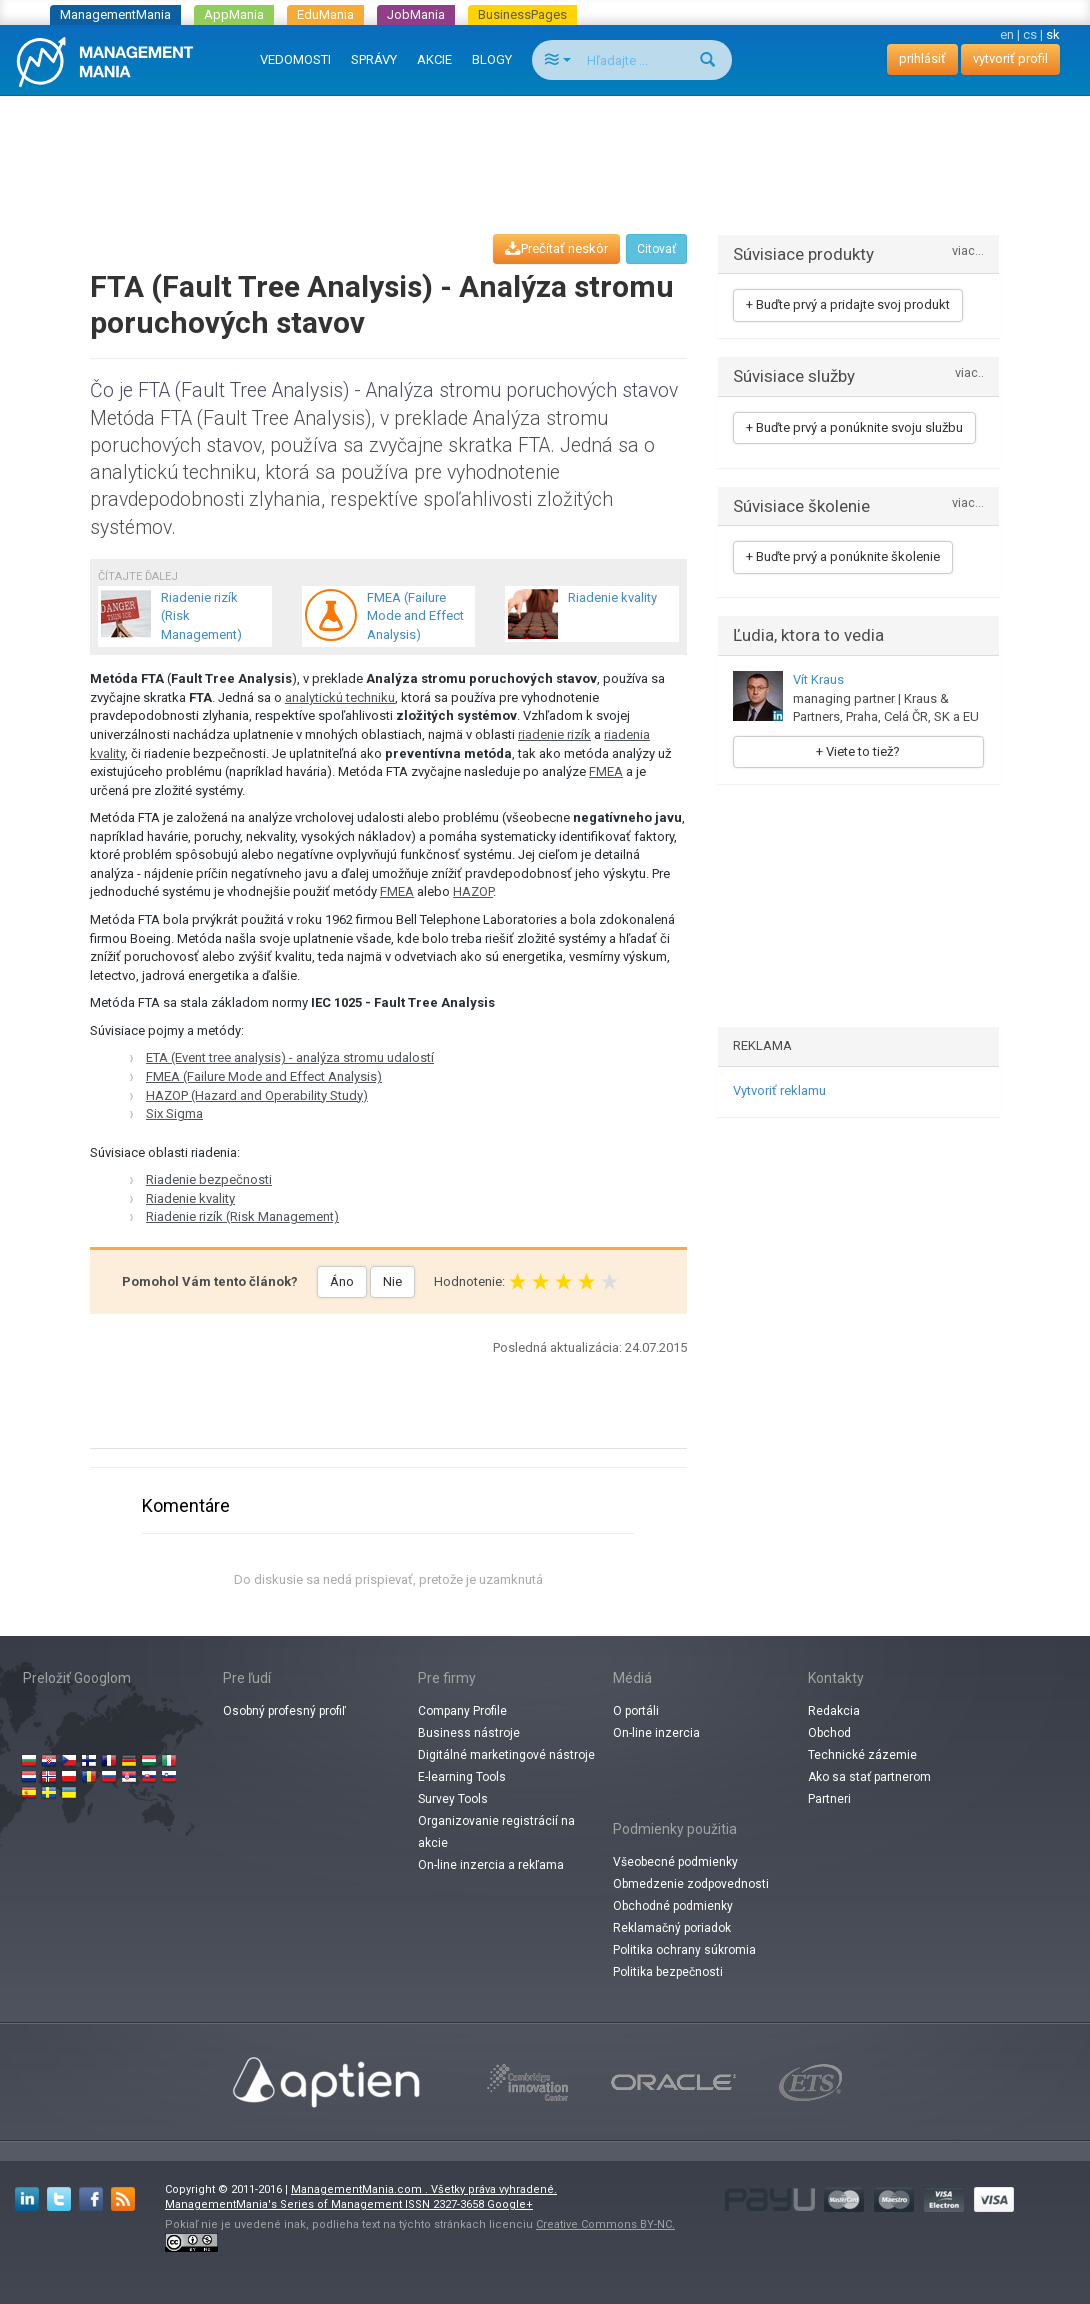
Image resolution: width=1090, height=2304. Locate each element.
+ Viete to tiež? (858, 751)
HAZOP (473, 891)
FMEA (606, 771)
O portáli (636, 1711)
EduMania (325, 14)
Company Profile (462, 1711)
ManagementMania (115, 14)
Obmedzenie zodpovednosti (691, 1884)
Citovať (656, 249)
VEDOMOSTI (295, 59)
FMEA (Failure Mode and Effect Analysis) (264, 1076)
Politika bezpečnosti (668, 1972)
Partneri (829, 1799)
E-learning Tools (462, 1777)
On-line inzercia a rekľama (491, 1865)
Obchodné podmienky (673, 1906)
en (1007, 34)
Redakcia (834, 1711)
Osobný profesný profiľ (284, 1711)
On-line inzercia (656, 1733)
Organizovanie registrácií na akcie (496, 1832)
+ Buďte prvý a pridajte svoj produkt (848, 304)
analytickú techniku (340, 697)
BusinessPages (522, 14)
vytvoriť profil (1010, 58)
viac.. (969, 373)
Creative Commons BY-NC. (605, 2224)
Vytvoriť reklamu (779, 1090)
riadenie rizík (554, 734)
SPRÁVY (374, 59)
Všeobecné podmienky (675, 1862)
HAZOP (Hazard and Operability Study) (257, 1095)
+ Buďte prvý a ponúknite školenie (843, 556)
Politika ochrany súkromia (684, 1950)
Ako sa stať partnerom (869, 1777)
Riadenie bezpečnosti (209, 1179)
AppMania (234, 14)
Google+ (510, 2204)
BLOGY (492, 59)
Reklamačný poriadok (672, 1928)
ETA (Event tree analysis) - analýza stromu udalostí (290, 1057)
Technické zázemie (862, 1755)
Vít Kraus (818, 679)
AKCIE (434, 59)
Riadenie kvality (190, 1198)
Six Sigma (174, 1113)
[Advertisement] (545, 146)
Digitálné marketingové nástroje (506, 1755)
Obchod (829, 1733)
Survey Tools (453, 1799)
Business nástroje (469, 1733)
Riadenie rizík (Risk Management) (242, 1216)
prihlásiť (922, 58)
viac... (968, 251)
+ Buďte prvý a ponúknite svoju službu (854, 427)
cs (1030, 34)
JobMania (416, 14)
